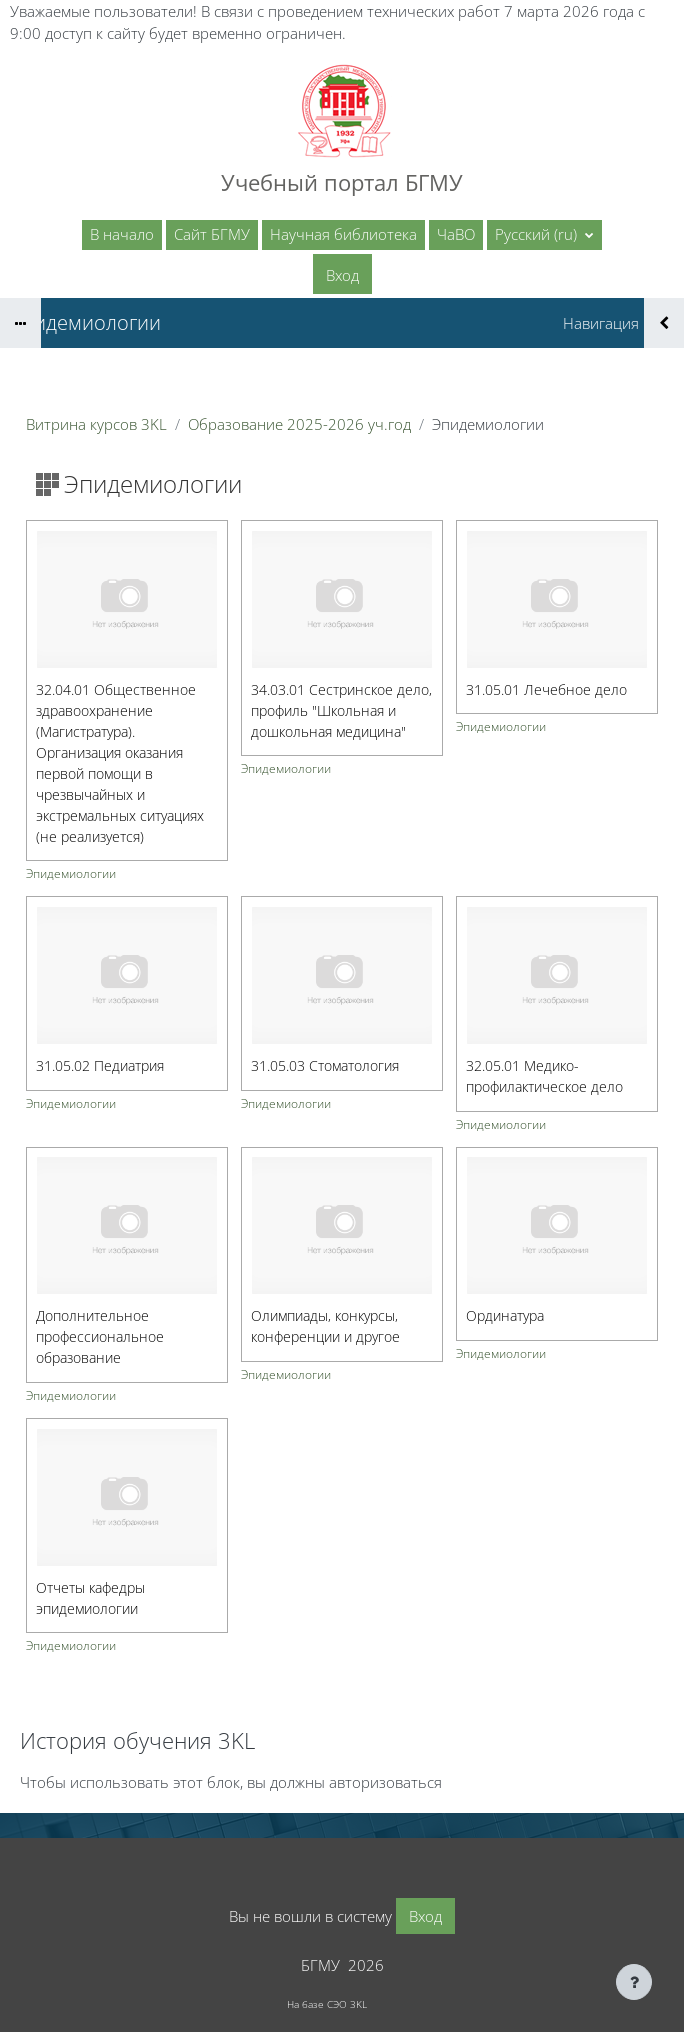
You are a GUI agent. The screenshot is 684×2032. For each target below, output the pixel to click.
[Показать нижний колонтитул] (634, 1982)
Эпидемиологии (71, 874)
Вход (342, 275)
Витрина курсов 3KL (96, 424)
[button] (544, 235)
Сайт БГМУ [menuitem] (212, 234)
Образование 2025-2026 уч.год (299, 424)
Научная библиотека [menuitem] (343, 234)
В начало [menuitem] (122, 234)
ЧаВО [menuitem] (456, 234)
